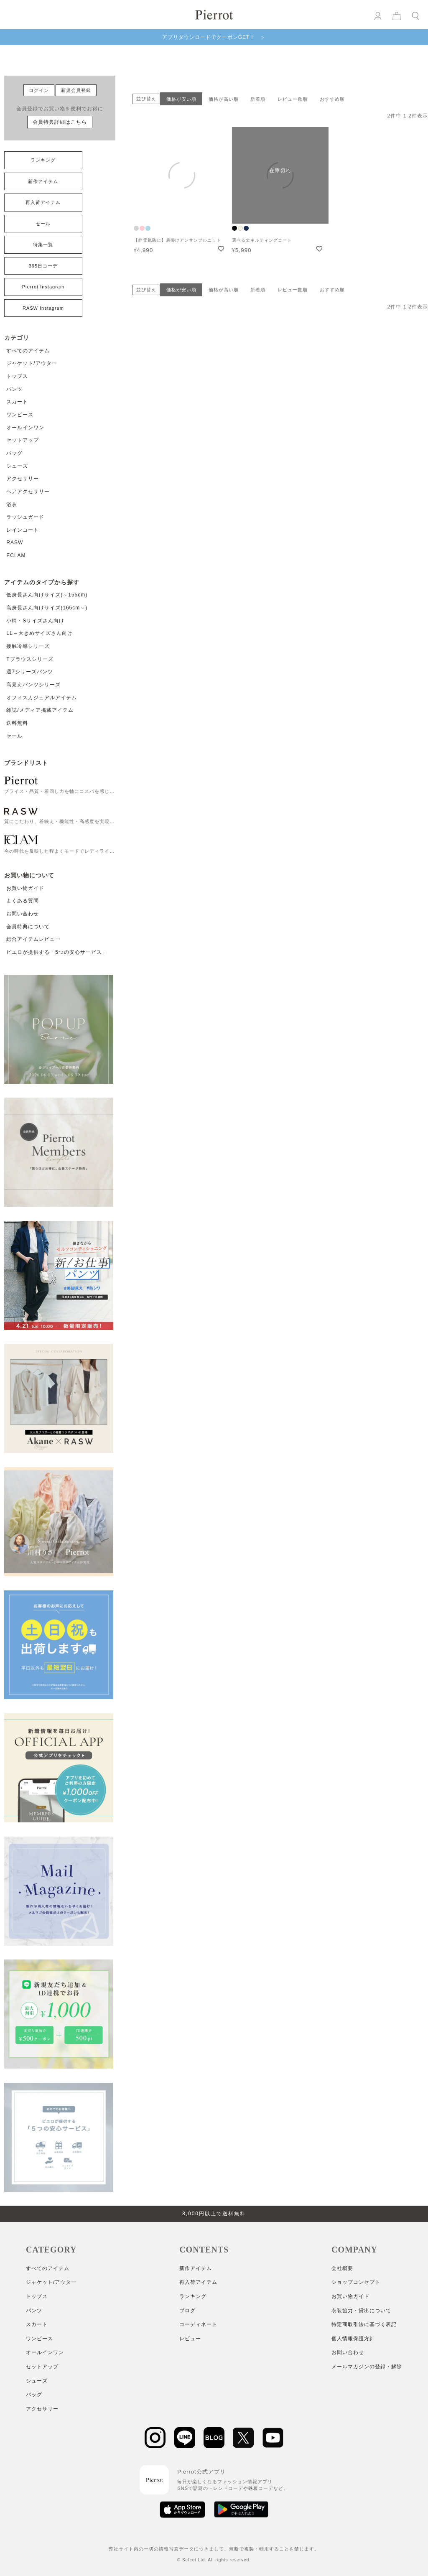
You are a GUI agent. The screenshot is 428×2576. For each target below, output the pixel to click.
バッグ (14, 453)
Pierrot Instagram (43, 286)
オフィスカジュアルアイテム (41, 698)
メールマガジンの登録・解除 (366, 2367)
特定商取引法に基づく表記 (364, 2324)
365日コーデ (43, 265)
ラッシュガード (25, 517)
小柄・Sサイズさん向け (35, 621)
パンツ (14, 389)
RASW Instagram (43, 308)
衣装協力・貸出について (361, 2311)
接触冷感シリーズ (28, 646)
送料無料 (17, 723)
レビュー (190, 2339)
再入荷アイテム (43, 202)
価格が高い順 (224, 99)
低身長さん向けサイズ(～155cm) (46, 595)
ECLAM (15, 555)
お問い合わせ (22, 914)
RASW (14, 542)
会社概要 (342, 2268)
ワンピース (19, 415)
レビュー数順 (293, 99)
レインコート (22, 530)
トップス (17, 376)
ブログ (187, 2311)
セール (43, 223)
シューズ (17, 466)
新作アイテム (43, 181)
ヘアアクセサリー (28, 491)
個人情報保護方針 (353, 2339)
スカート (17, 402)
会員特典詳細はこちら (60, 122)
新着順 (257, 99)
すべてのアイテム (28, 351)
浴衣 (11, 504)
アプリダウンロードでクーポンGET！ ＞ (214, 37)
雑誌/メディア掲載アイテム (39, 710)
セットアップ (22, 440)
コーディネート (198, 2324)
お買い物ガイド (25, 888)
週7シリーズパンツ (29, 672)
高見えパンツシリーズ (33, 685)
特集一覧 (43, 244)
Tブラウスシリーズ (29, 659)
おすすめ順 (332, 99)
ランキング (43, 160)
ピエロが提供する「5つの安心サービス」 (56, 952)
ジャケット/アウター (31, 363)
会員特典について (28, 927)
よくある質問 (22, 901)
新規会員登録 (76, 90)
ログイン (39, 90)
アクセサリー (22, 479)
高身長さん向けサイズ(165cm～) (46, 608)
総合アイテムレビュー (33, 939)
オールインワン (25, 428)
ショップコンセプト (355, 2282)
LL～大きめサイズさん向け (39, 633)
